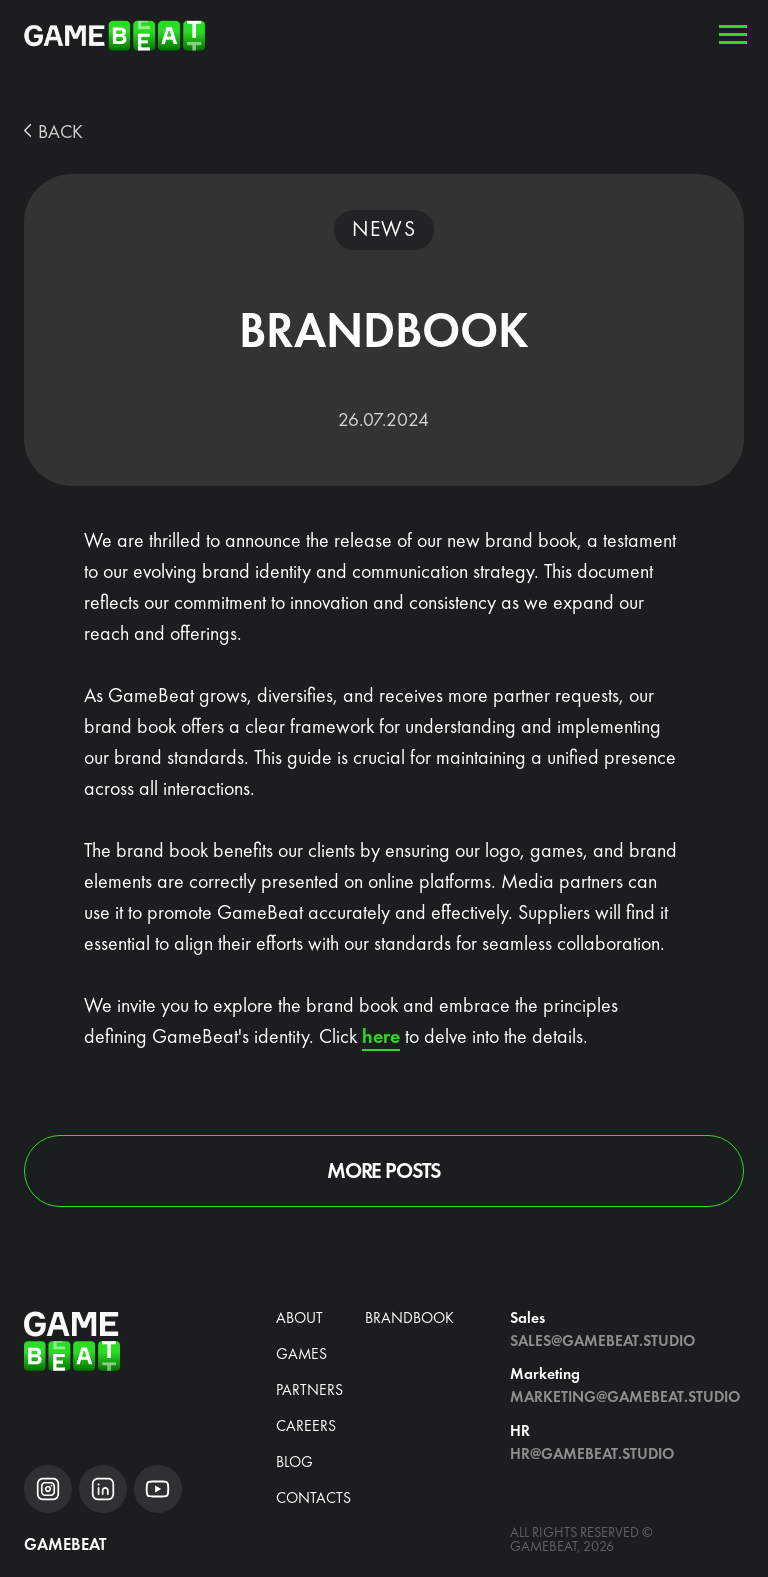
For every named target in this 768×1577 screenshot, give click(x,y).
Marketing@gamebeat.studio (625, 1397)
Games (301, 1354)
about (299, 1318)
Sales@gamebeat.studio (602, 1341)
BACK (60, 131)
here (381, 1036)
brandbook (409, 1318)
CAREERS (306, 1426)
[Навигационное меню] (733, 35)
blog (294, 1462)
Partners (309, 1390)
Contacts (313, 1498)
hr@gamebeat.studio (592, 1454)
